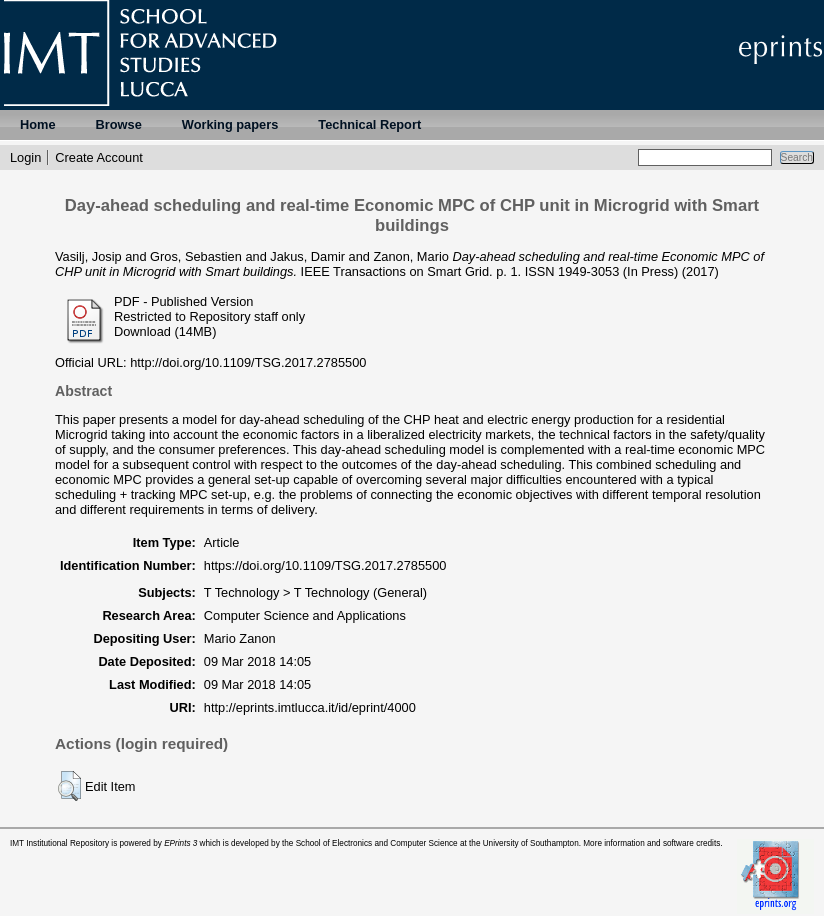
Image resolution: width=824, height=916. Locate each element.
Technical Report (369, 124)
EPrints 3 (180, 843)
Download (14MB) (165, 331)
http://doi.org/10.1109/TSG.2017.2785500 (248, 362)
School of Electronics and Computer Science (377, 843)
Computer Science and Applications (305, 615)
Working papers (230, 124)
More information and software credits (651, 843)
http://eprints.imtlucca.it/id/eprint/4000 (310, 707)
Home (38, 124)
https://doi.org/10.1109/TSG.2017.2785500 (325, 565)
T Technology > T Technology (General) (315, 592)
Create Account (99, 157)
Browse (119, 124)
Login (25, 157)
